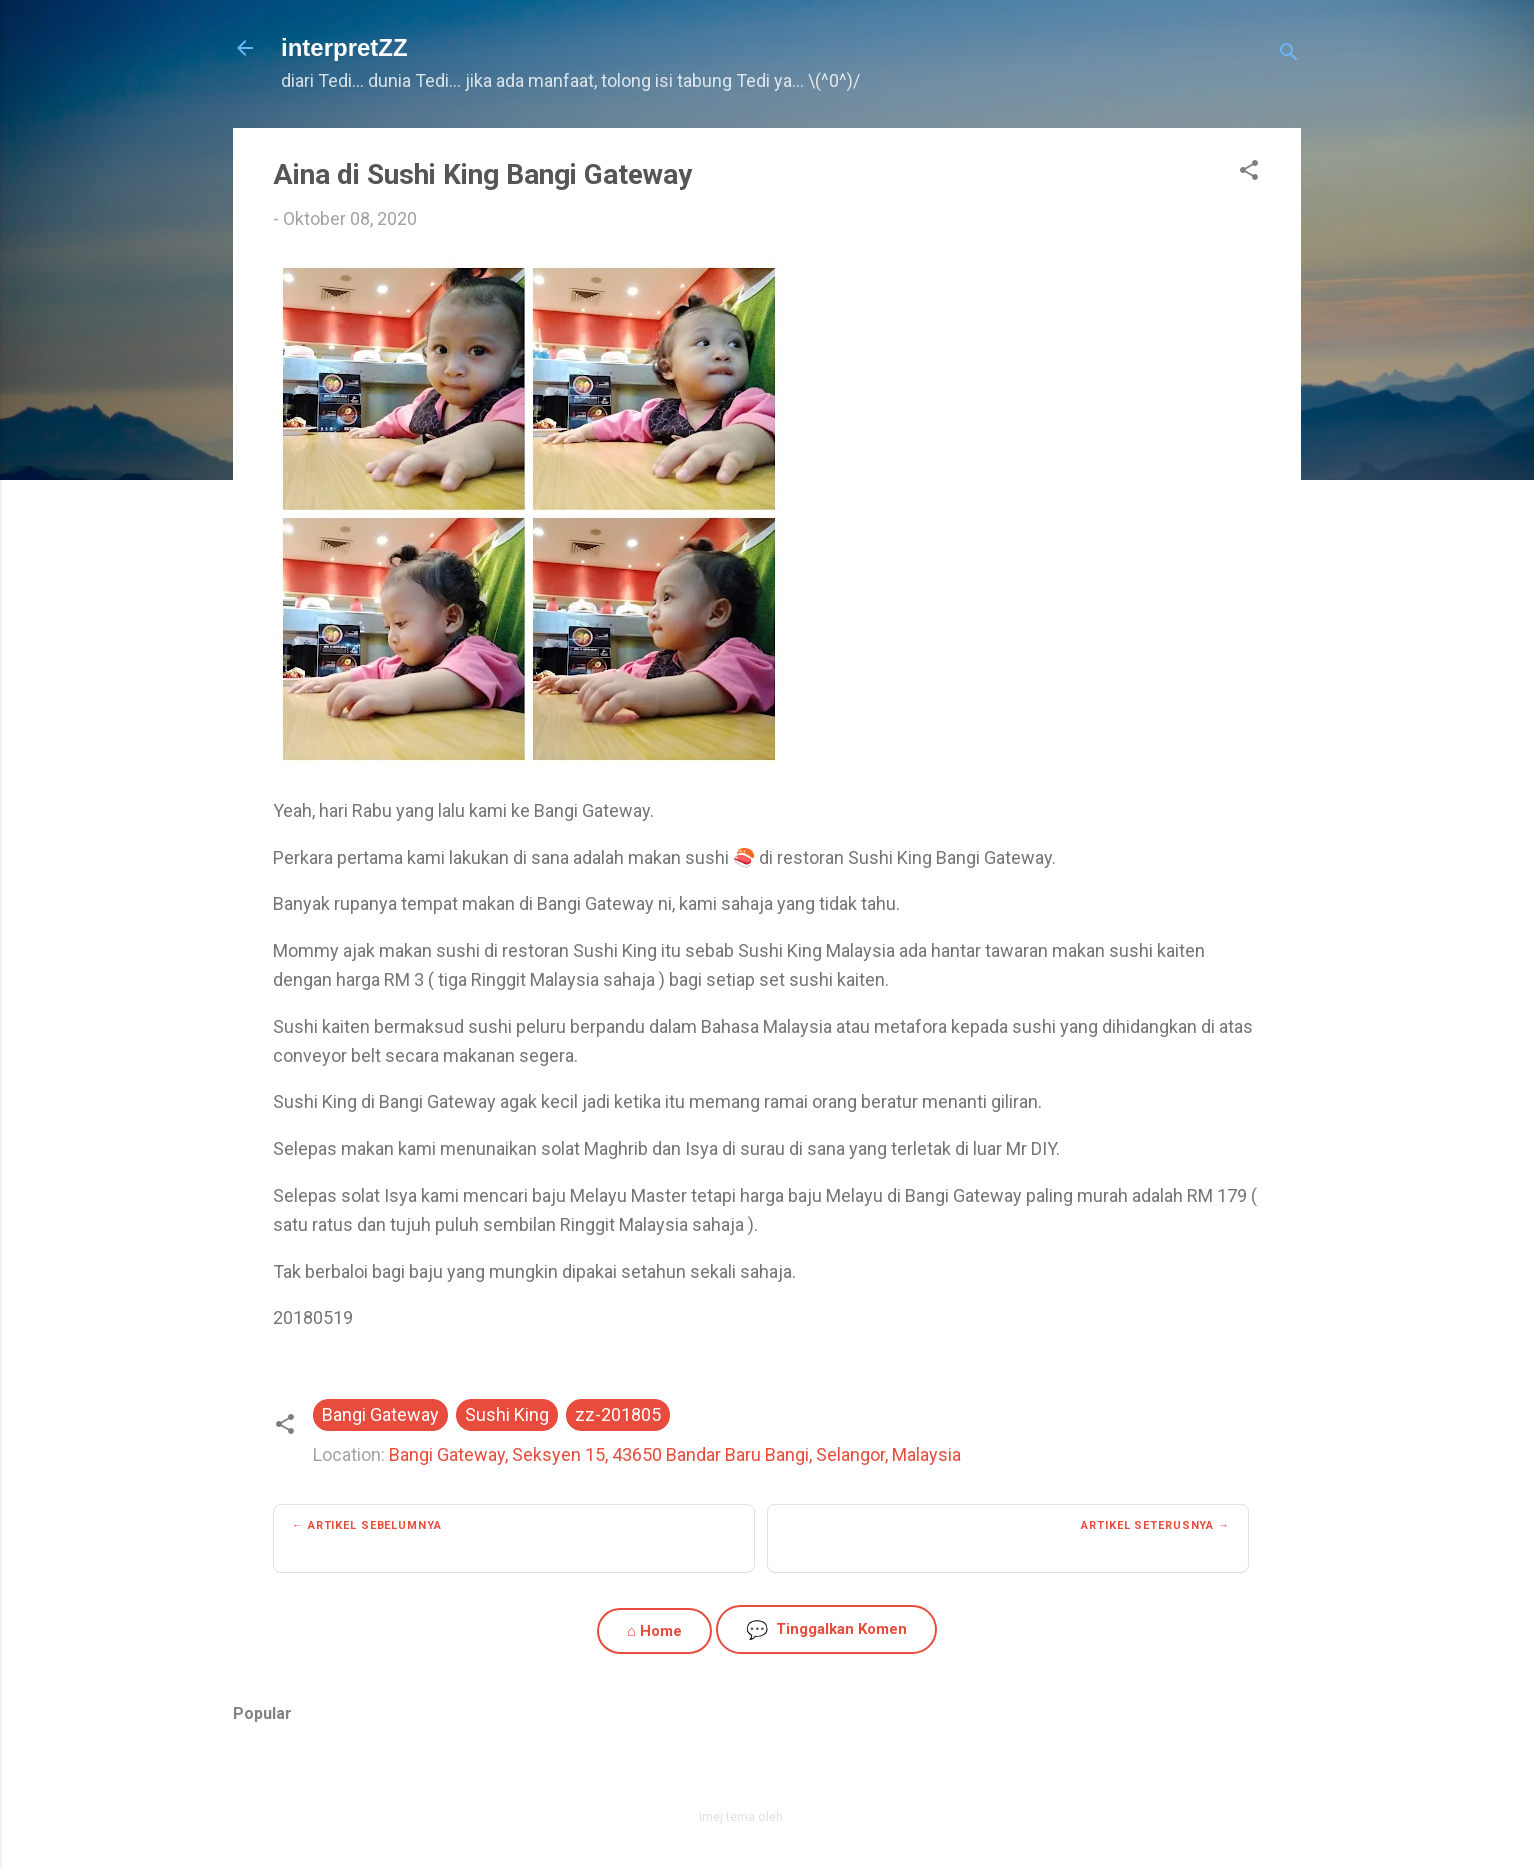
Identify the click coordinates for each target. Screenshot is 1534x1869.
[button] (1249, 173)
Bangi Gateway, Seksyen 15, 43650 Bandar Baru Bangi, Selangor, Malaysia (675, 1454)
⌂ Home (654, 1631)
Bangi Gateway (380, 1414)
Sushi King (507, 1414)
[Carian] (1289, 54)
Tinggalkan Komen (826, 1629)
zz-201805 (618, 1414)
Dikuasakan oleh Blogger (767, 1773)
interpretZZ (344, 47)
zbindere (811, 1816)
